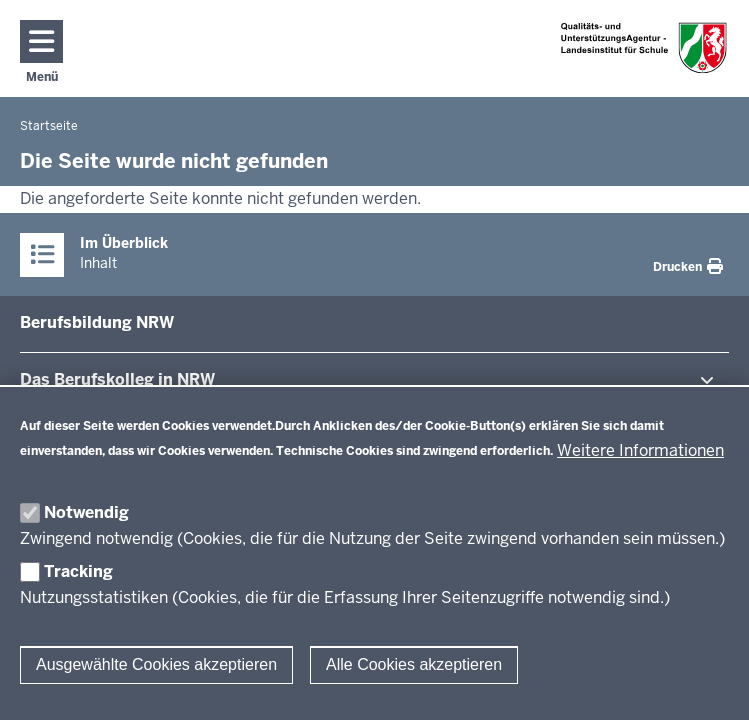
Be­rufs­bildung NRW (97, 322)
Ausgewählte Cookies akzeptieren (156, 664)
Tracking (78, 571)
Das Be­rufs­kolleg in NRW (117, 379)
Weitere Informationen (640, 450)
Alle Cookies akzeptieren (414, 664)
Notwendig (86, 512)
